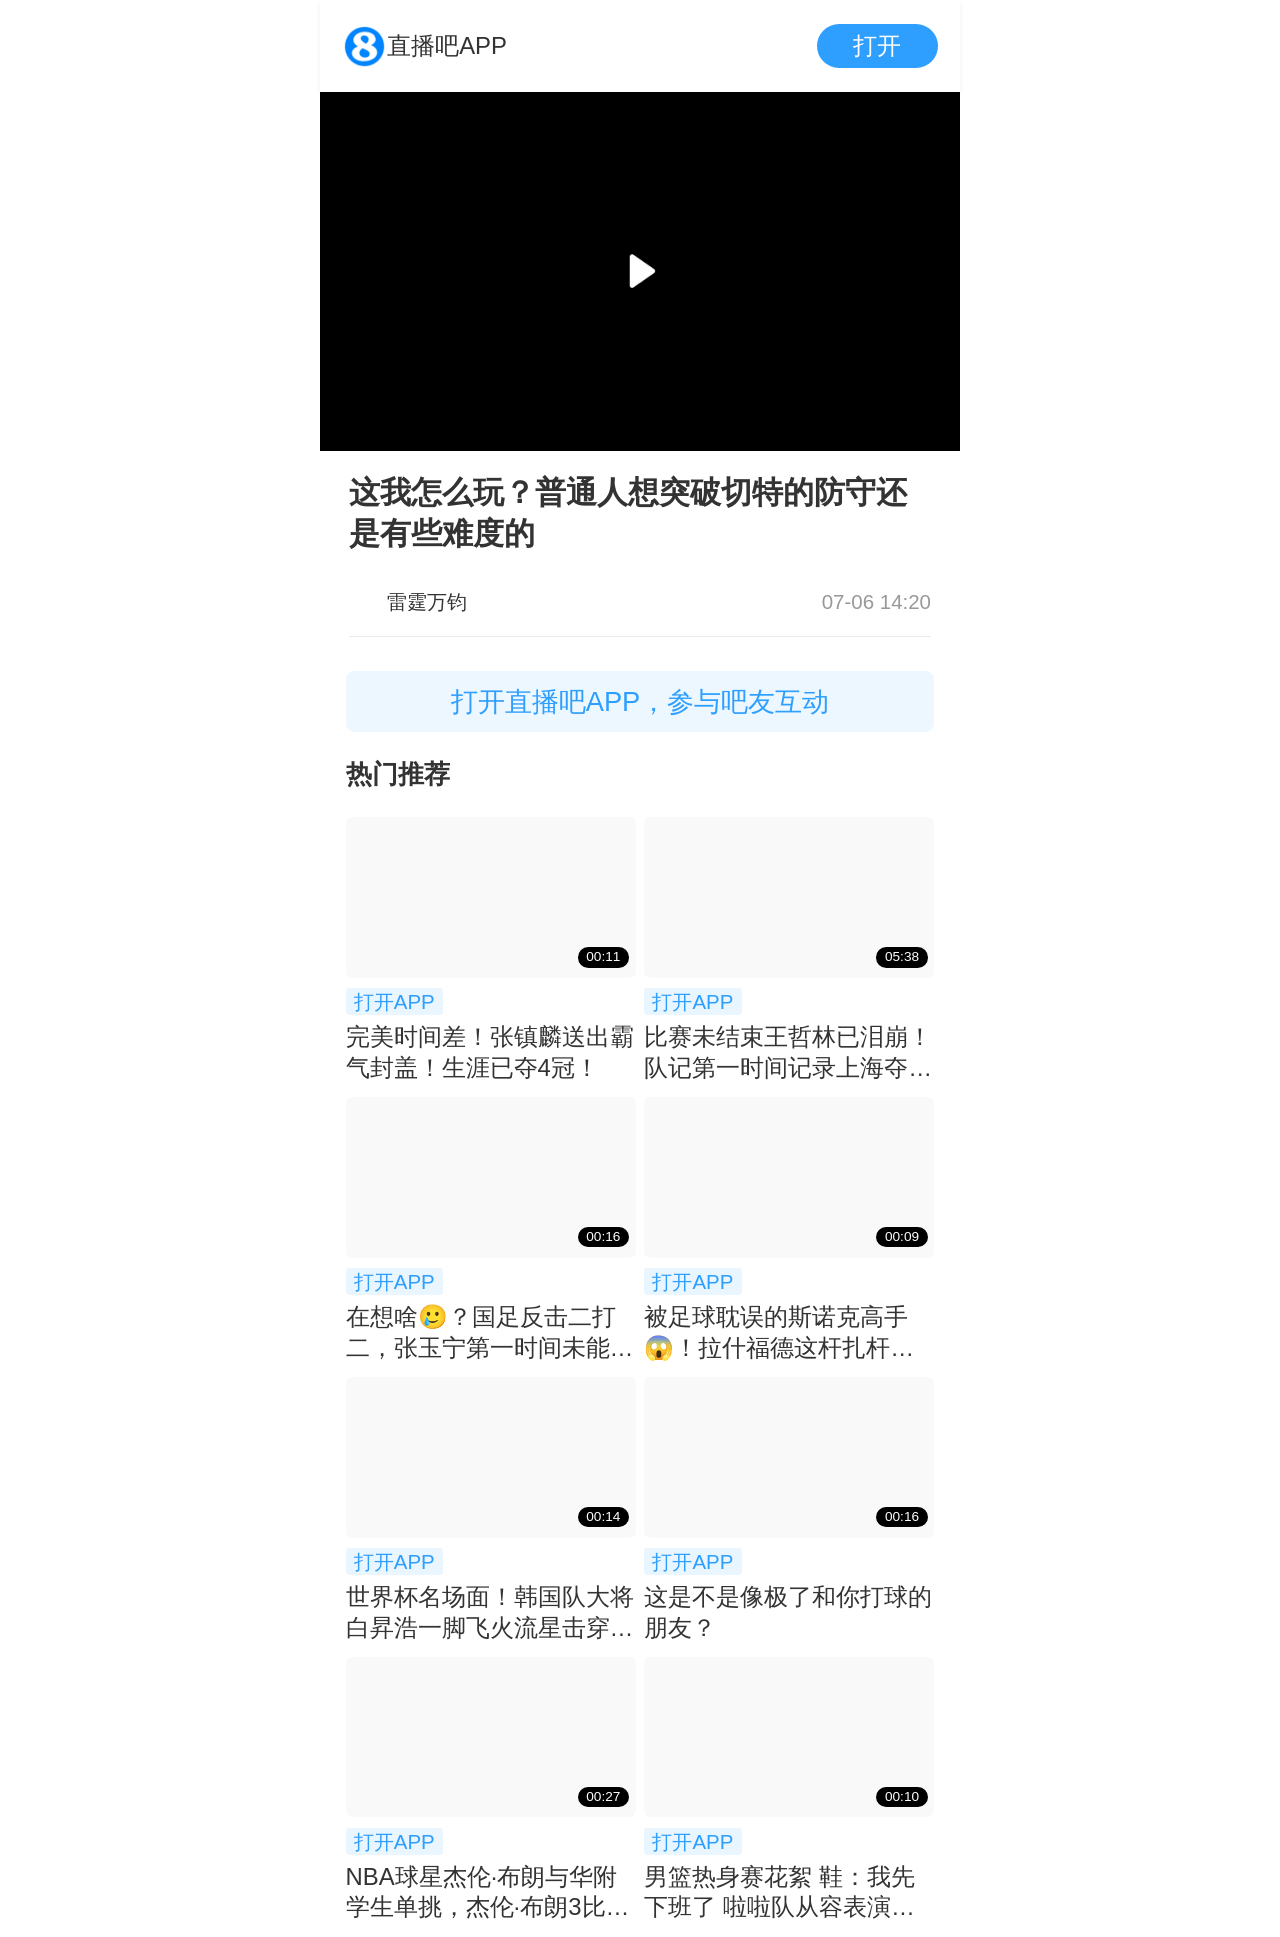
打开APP (394, 1001)
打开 (877, 45)
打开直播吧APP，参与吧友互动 (640, 701)
